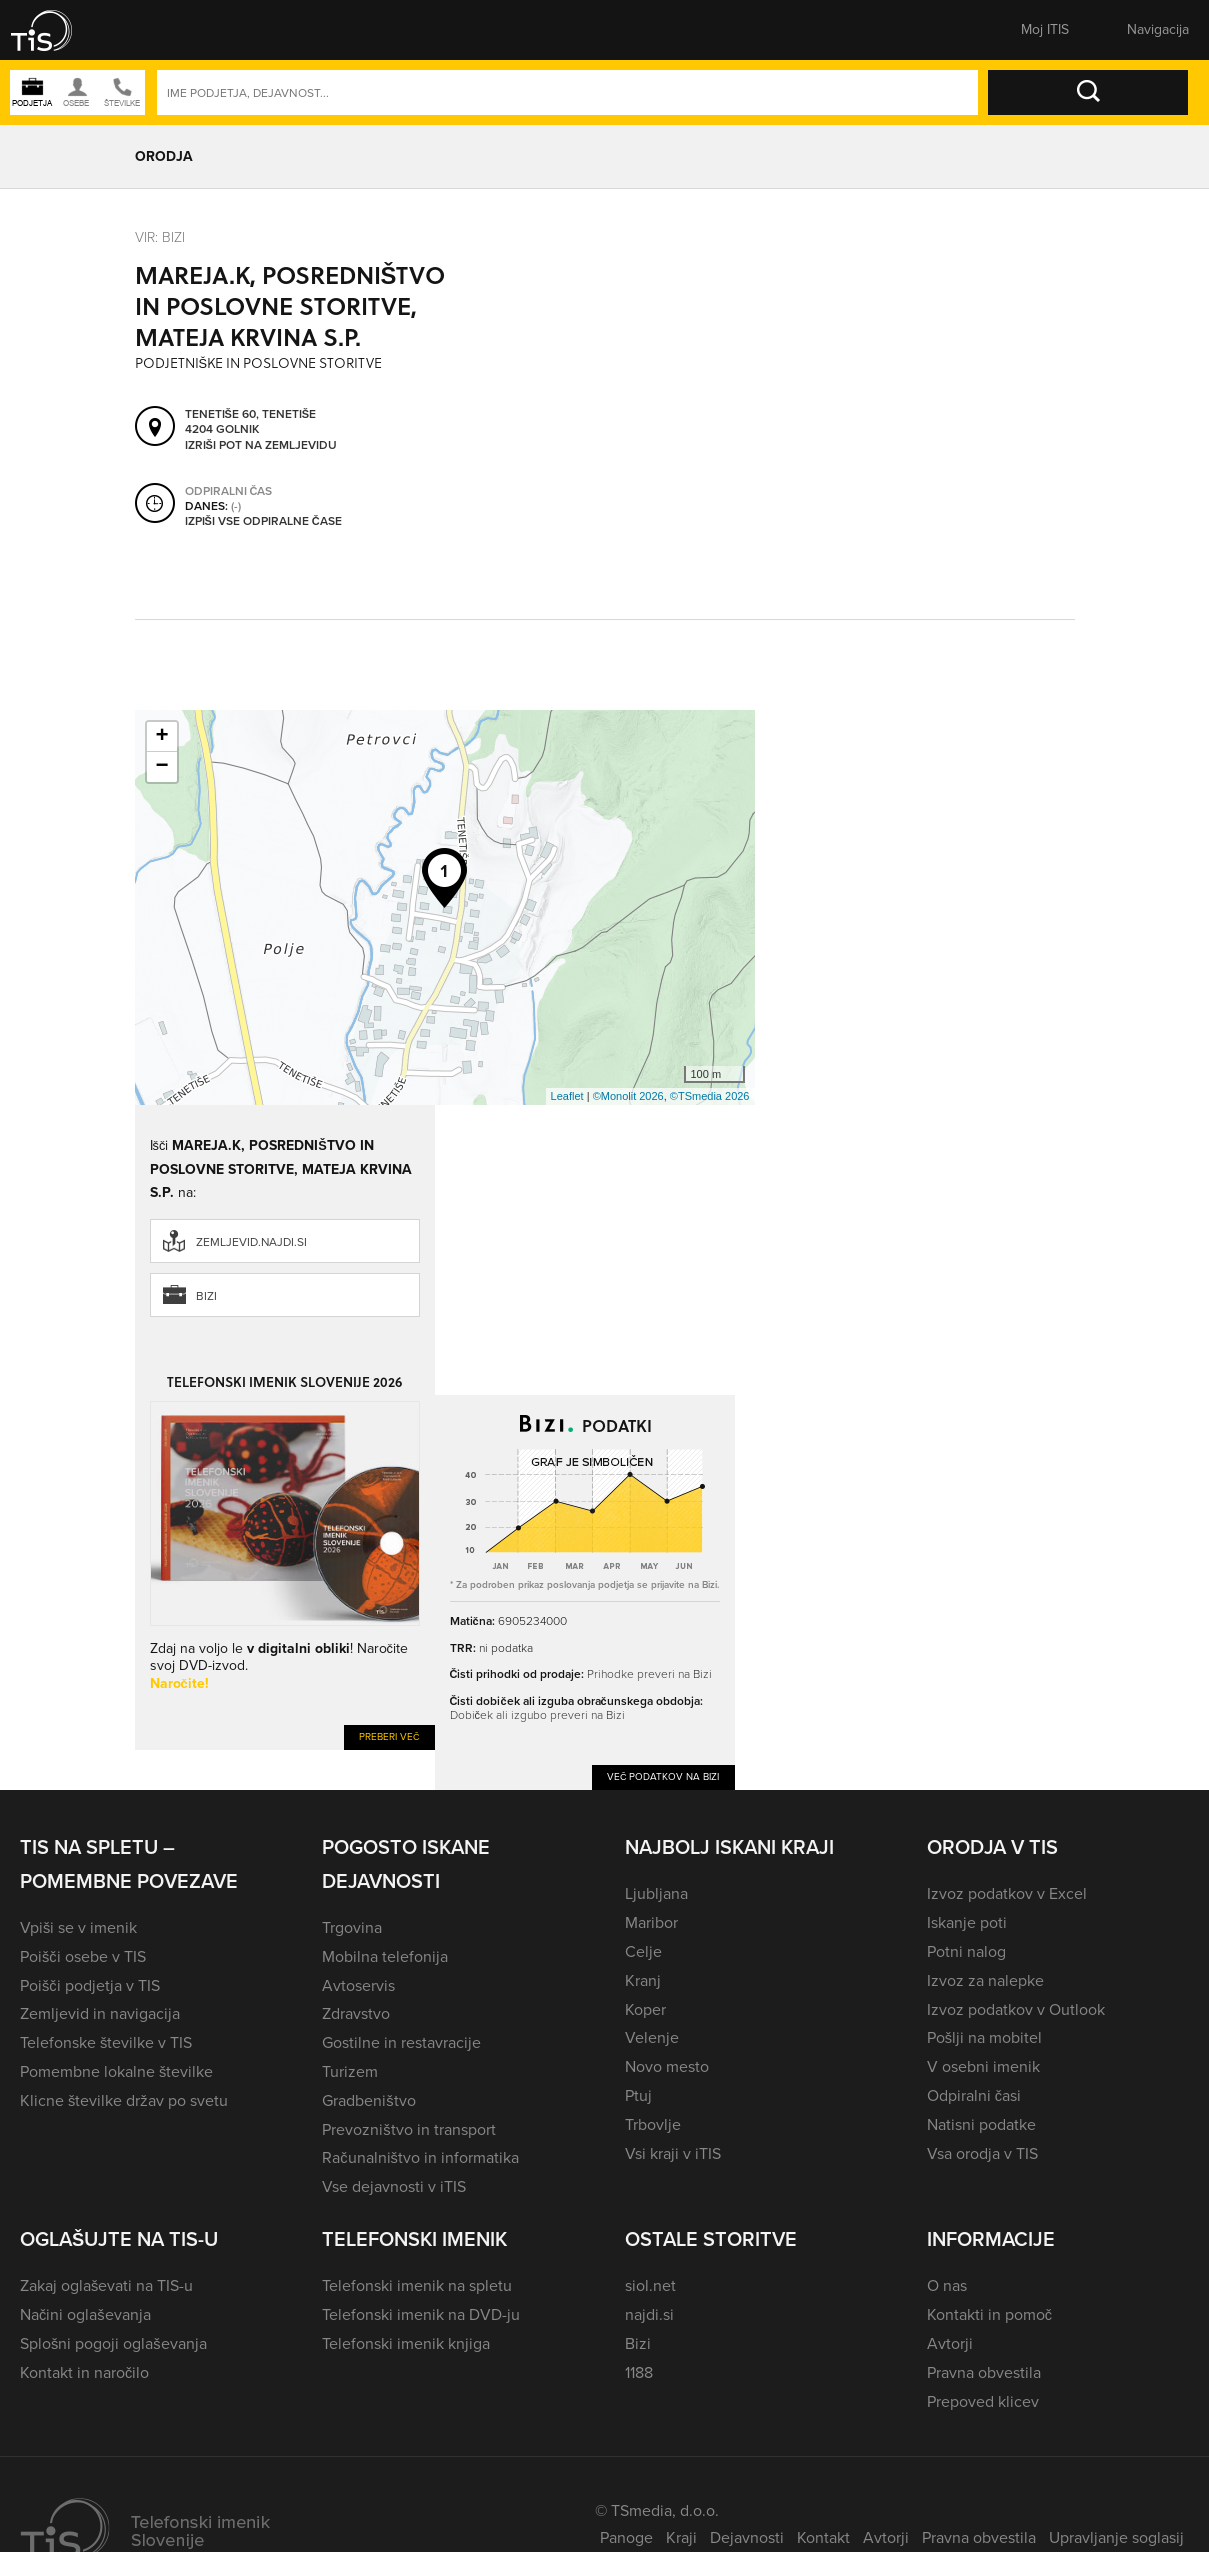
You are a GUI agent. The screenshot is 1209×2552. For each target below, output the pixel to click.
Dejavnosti (747, 2537)
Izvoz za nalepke (985, 1980)
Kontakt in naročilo (84, 2372)
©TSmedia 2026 (710, 1096)
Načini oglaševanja (85, 2314)
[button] (55, 30)
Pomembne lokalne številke (116, 2071)
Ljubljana (656, 1893)
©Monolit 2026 (628, 1096)
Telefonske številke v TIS (106, 2042)
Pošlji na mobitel (984, 2037)
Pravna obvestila (984, 2372)
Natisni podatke (981, 2124)
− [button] (161, 767)
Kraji (681, 2537)
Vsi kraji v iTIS (673, 2153)
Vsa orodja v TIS (982, 2153)
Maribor (651, 1922)
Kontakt (823, 2537)
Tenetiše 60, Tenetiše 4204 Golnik (251, 421)
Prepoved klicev (983, 2401)
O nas (947, 2285)
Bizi (206, 1296)
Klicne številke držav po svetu (124, 2100)
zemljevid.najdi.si (251, 1242)
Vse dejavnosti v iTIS (394, 2186)
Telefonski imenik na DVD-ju (421, 2314)
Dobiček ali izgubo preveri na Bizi (537, 1714)
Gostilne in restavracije (401, 2042)
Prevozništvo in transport (408, 2129)
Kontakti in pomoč (989, 2314)
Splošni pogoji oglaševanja (113, 2343)
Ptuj (638, 2095)
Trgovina (352, 1927)
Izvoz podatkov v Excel (1007, 1893)
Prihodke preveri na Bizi (649, 1673)
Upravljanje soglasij (1116, 2537)
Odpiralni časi (974, 2095)
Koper (645, 2009)
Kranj (643, 1980)
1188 (639, 2372)
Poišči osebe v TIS (83, 1956)
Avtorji (950, 2343)
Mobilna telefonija (385, 1956)
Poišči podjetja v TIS (90, 1985)
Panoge (626, 2537)
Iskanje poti (967, 1922)
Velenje (652, 2037)
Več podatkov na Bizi (663, 1776)
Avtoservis (358, 1985)
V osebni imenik (983, 2066)
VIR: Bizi (160, 236)
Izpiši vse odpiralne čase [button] (263, 521)
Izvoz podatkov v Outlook (1016, 2009)
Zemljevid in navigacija (100, 2013)
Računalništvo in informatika (420, 2157)
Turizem (350, 2071)
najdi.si (649, 2314)
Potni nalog (966, 1951)
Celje (643, 1951)
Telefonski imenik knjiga (406, 2343)
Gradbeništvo (368, 2100)
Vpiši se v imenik (78, 1927)
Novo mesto (667, 2066)
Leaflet (567, 1096)
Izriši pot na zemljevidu (261, 445)
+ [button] (161, 737)
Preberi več (389, 1736)
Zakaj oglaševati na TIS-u (106, 2285)
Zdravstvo (356, 2013)
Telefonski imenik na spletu (417, 2285)
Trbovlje (653, 2124)
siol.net (650, 2285)
